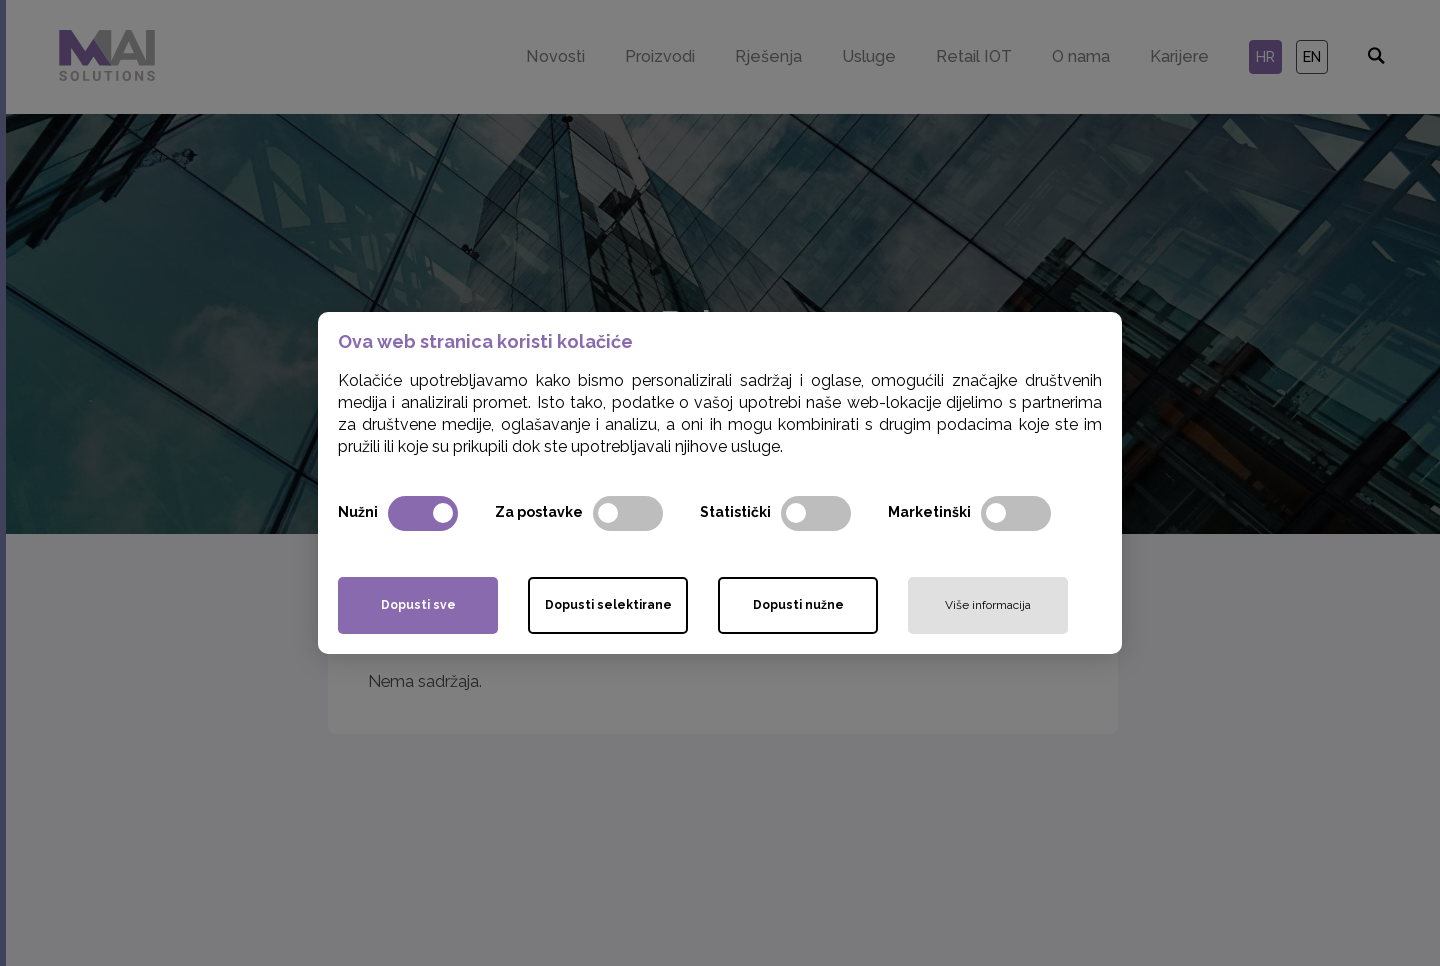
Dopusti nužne (798, 605)
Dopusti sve (418, 605)
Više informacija (988, 605)
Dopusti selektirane (608, 605)
